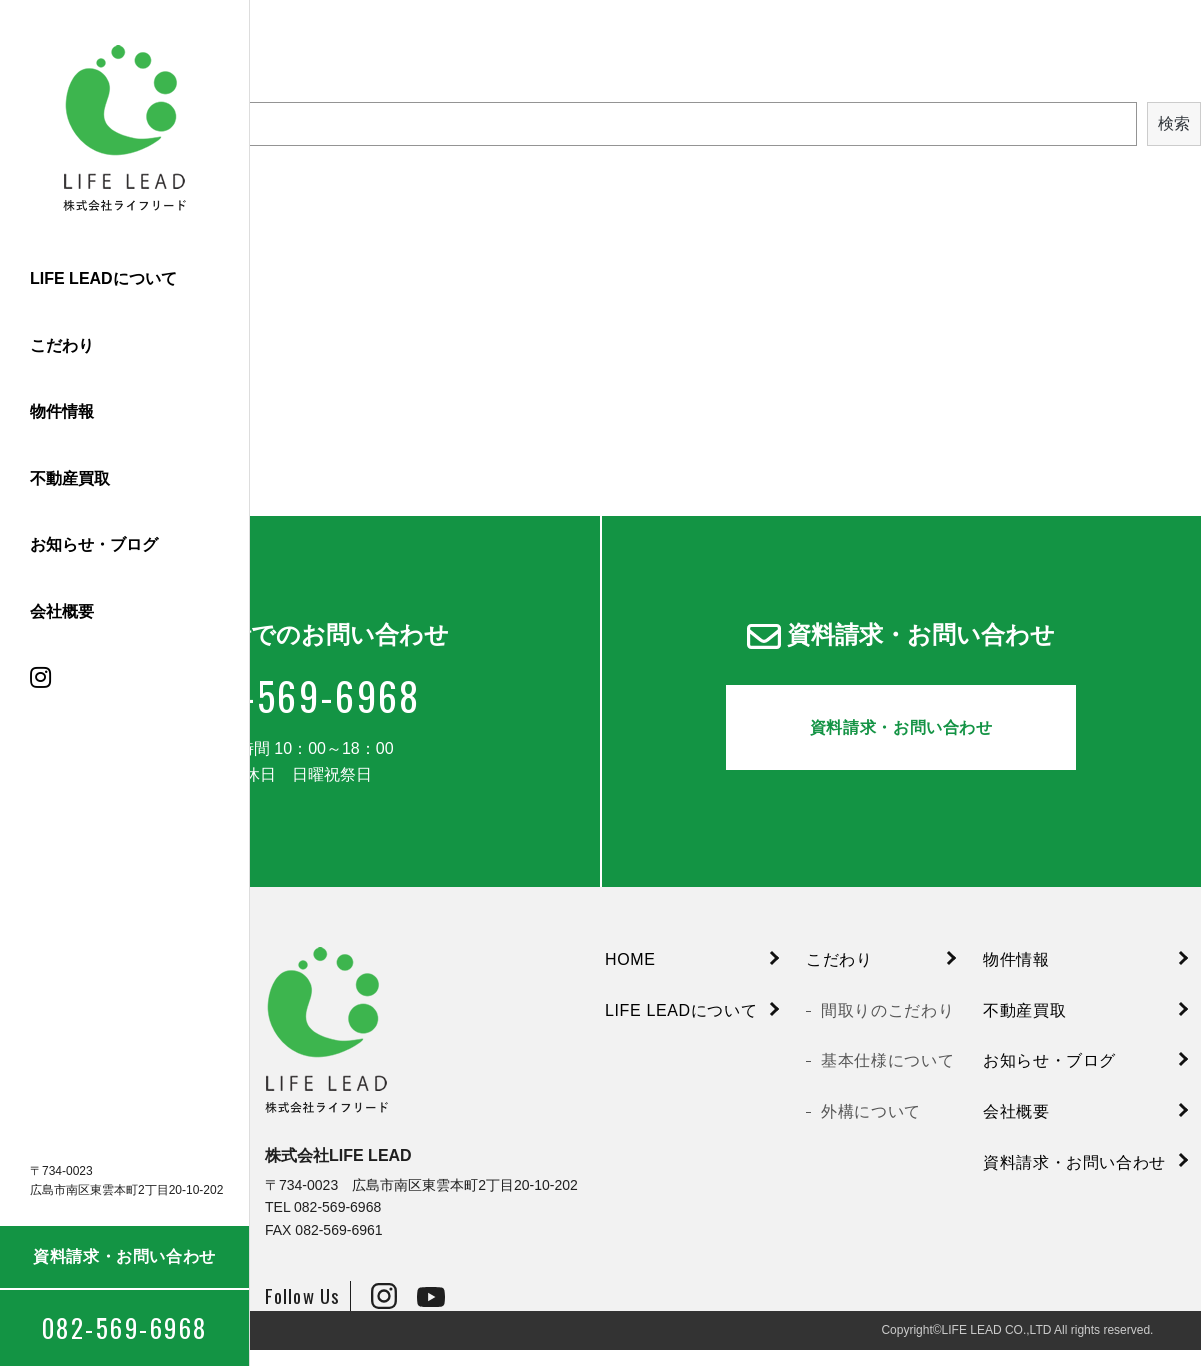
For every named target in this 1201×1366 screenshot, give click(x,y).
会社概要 (62, 611)
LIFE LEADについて (103, 278)
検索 (1174, 123)
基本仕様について (887, 1076)
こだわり (62, 345)
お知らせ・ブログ (94, 544)
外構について (871, 1126)
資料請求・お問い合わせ (124, 1256)
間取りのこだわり (887, 1025)
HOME (630, 975)
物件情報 (62, 411)
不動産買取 (70, 478)
